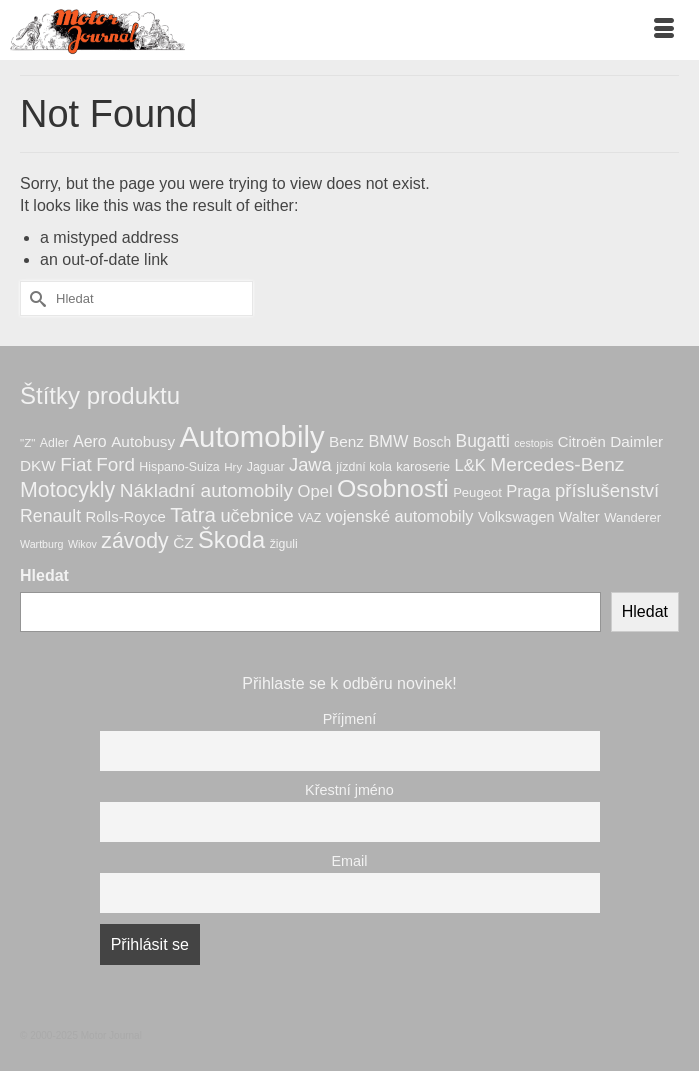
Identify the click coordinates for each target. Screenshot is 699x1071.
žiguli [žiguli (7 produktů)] (284, 544)
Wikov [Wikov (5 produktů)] (82, 544)
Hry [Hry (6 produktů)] (233, 466)
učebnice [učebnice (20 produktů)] (256, 515)
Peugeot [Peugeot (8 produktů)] (477, 492)
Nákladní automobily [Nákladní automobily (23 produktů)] (206, 490)
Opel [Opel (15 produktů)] (315, 491)
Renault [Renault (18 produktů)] (50, 516)
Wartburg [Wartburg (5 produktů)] (41, 544)
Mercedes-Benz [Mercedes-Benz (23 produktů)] (557, 464)
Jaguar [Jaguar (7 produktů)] (266, 467)
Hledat (44, 575)
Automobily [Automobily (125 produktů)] (252, 436)
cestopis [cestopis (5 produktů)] (533, 443)
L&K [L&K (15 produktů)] (469, 465)
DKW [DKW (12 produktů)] (38, 465)
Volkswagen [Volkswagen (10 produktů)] (516, 517)
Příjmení (350, 719)
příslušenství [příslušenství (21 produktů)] (607, 490)
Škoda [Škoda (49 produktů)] (231, 540)
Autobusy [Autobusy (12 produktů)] (143, 441)
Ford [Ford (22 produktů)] (115, 464)
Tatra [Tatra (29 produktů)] (193, 514)
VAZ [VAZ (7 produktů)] (309, 518)
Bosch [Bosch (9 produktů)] (432, 442)
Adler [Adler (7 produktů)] (54, 443)
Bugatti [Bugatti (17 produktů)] (483, 441)
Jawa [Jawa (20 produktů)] (310, 464)
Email (350, 861)
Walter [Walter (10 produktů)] (579, 517)
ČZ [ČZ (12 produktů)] (183, 542)
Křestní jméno (349, 790)
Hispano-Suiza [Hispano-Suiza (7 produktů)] (179, 467)
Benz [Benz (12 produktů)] (346, 441)
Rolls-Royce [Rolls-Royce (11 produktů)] (126, 517)
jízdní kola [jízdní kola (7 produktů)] (364, 467)
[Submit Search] (35, 298)
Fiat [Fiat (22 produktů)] (75, 464)
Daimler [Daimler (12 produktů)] (636, 441)
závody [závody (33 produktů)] (134, 541)
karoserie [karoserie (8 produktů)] (423, 466)
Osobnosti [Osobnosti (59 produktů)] (393, 488)
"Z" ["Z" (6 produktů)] (27, 442)
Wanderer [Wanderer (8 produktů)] (632, 517)
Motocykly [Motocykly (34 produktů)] (67, 490)
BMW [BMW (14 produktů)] (388, 441)
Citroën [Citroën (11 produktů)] (582, 442)
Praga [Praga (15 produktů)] (528, 491)
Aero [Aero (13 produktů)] (90, 441)
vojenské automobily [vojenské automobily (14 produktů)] (400, 516)
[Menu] (664, 30)
